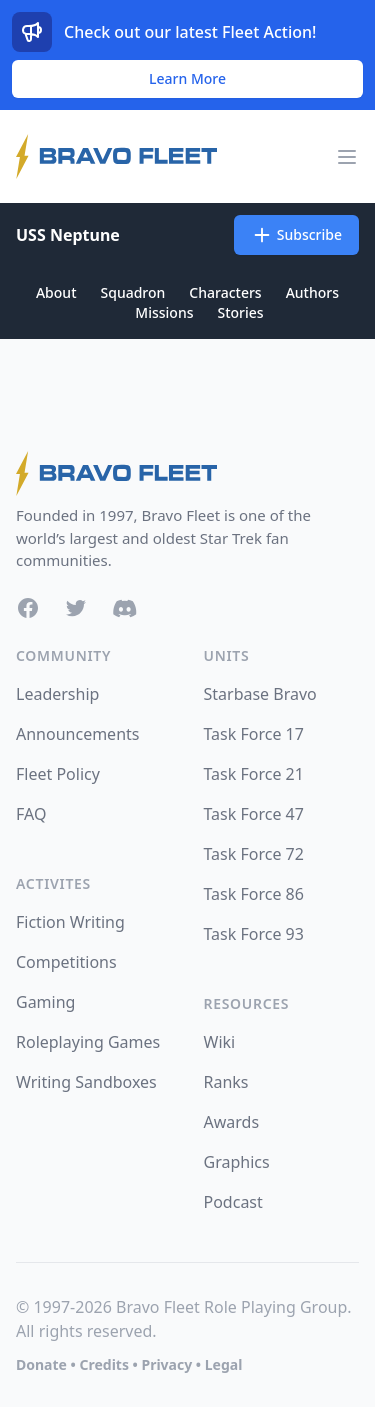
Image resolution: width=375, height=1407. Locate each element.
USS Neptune (68, 235)
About (56, 292)
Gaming (45, 1002)
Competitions (66, 962)
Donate (41, 1364)
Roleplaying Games (88, 1042)
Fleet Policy (58, 774)
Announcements (77, 734)
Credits (103, 1364)
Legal (224, 1364)
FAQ (31, 814)
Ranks (226, 1082)
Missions (164, 312)
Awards (232, 1122)
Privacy (166, 1364)
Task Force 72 (254, 854)
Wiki (220, 1042)
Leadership (57, 694)
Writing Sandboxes (86, 1082)
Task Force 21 (254, 774)
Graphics (237, 1162)
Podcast (233, 1202)
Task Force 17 (254, 734)
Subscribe (296, 235)
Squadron (133, 292)
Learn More (187, 78)
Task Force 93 (254, 934)
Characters (225, 292)
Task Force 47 (254, 814)
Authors (312, 292)
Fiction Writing (70, 922)
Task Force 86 (254, 894)
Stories (240, 312)
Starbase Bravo (260, 694)
